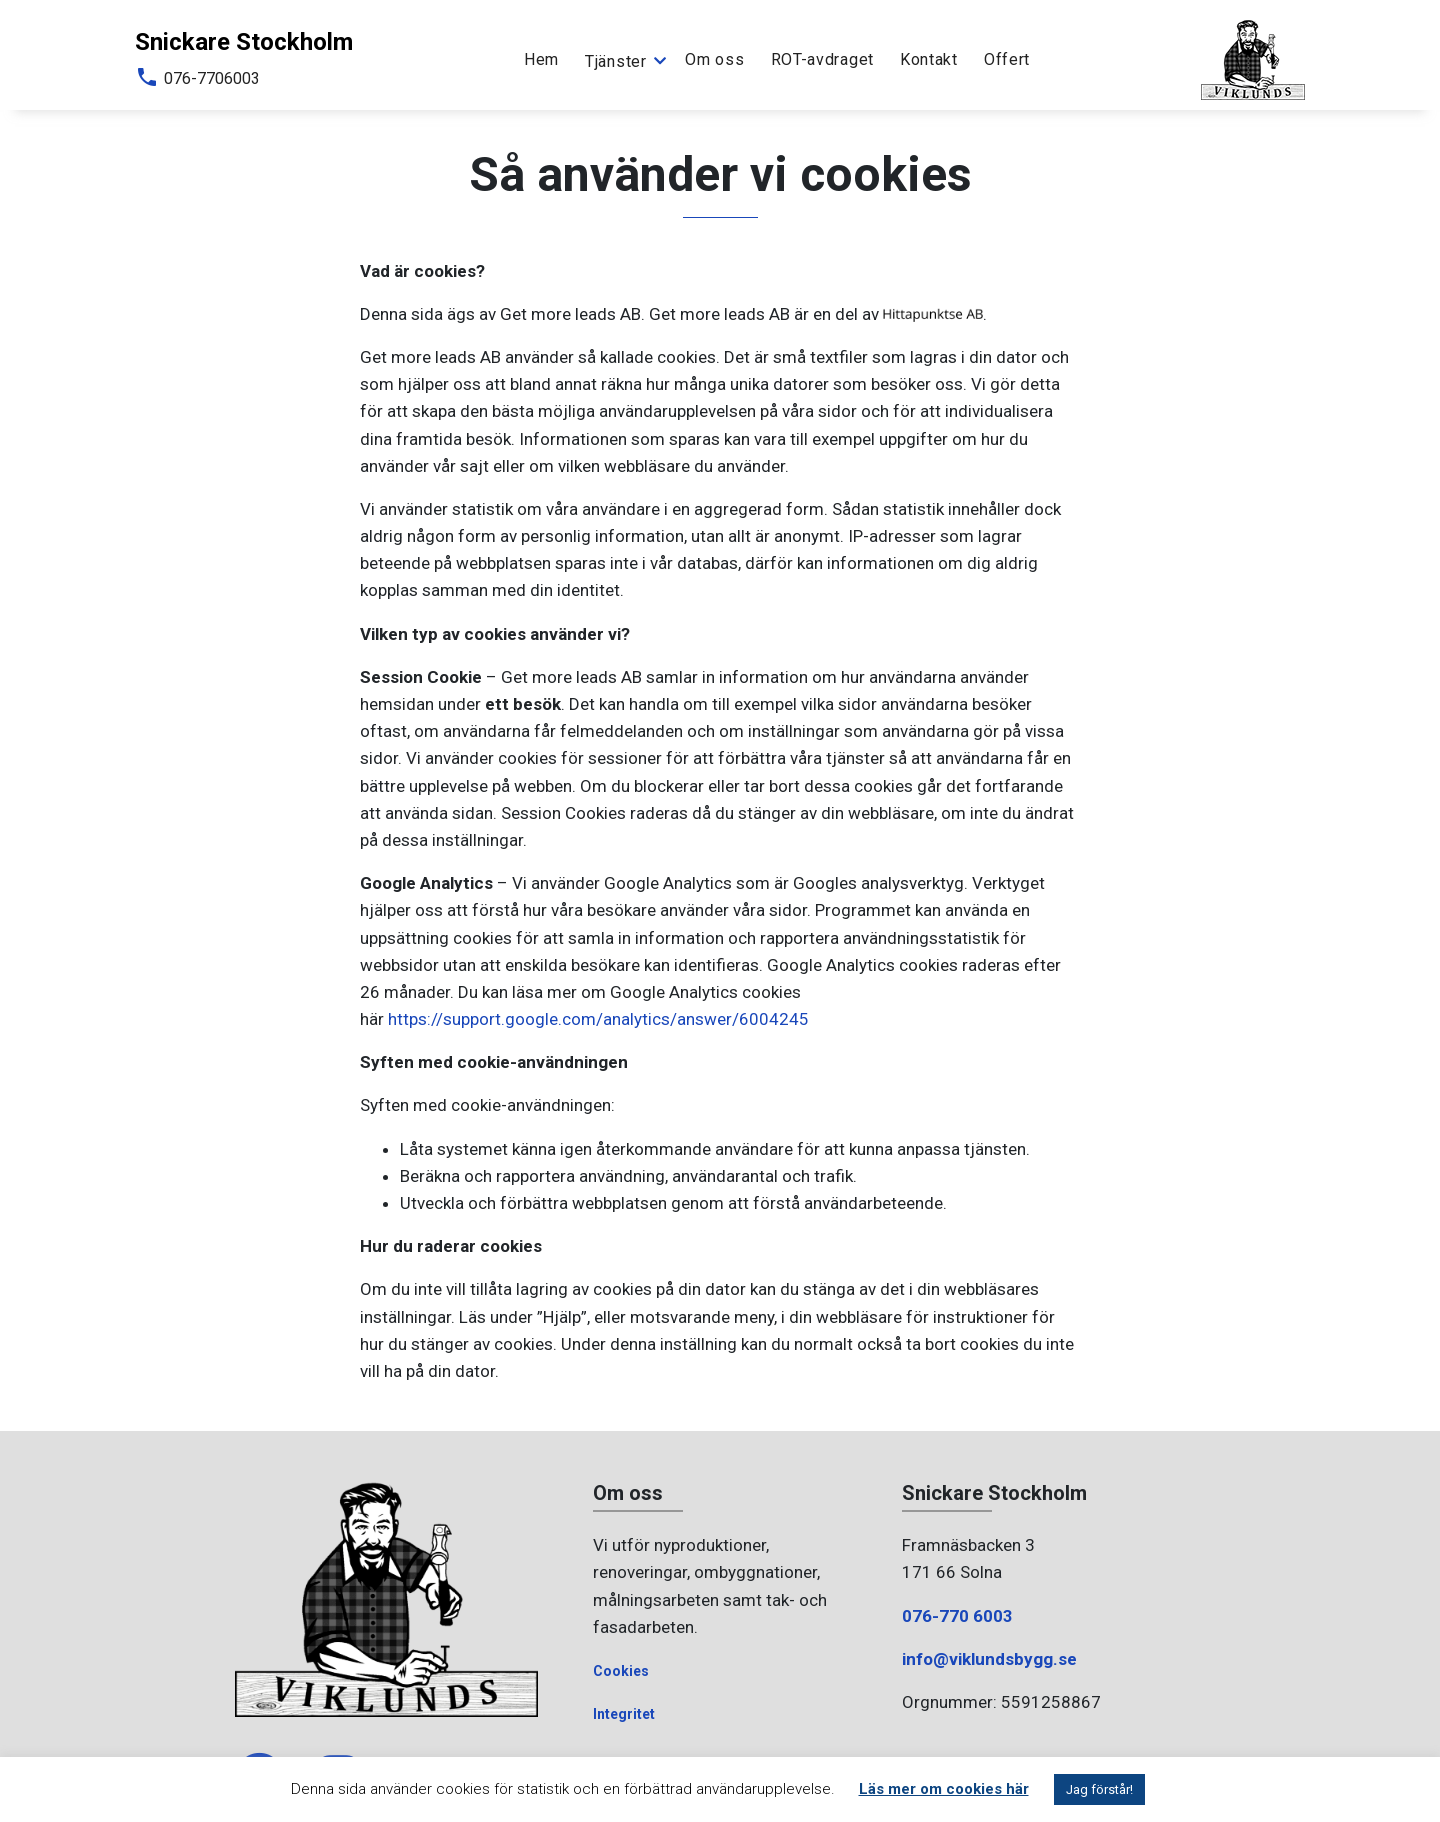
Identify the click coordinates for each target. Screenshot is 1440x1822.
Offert (1007, 59)
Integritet (624, 1714)
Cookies (621, 1671)
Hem (541, 59)
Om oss (714, 59)
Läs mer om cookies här (944, 1789)
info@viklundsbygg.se (989, 1659)
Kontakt (929, 59)
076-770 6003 (957, 1616)
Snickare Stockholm (244, 42)
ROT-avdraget (822, 59)
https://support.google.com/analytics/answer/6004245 (598, 1019)
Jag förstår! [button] (1099, 1789)
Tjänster (616, 60)
